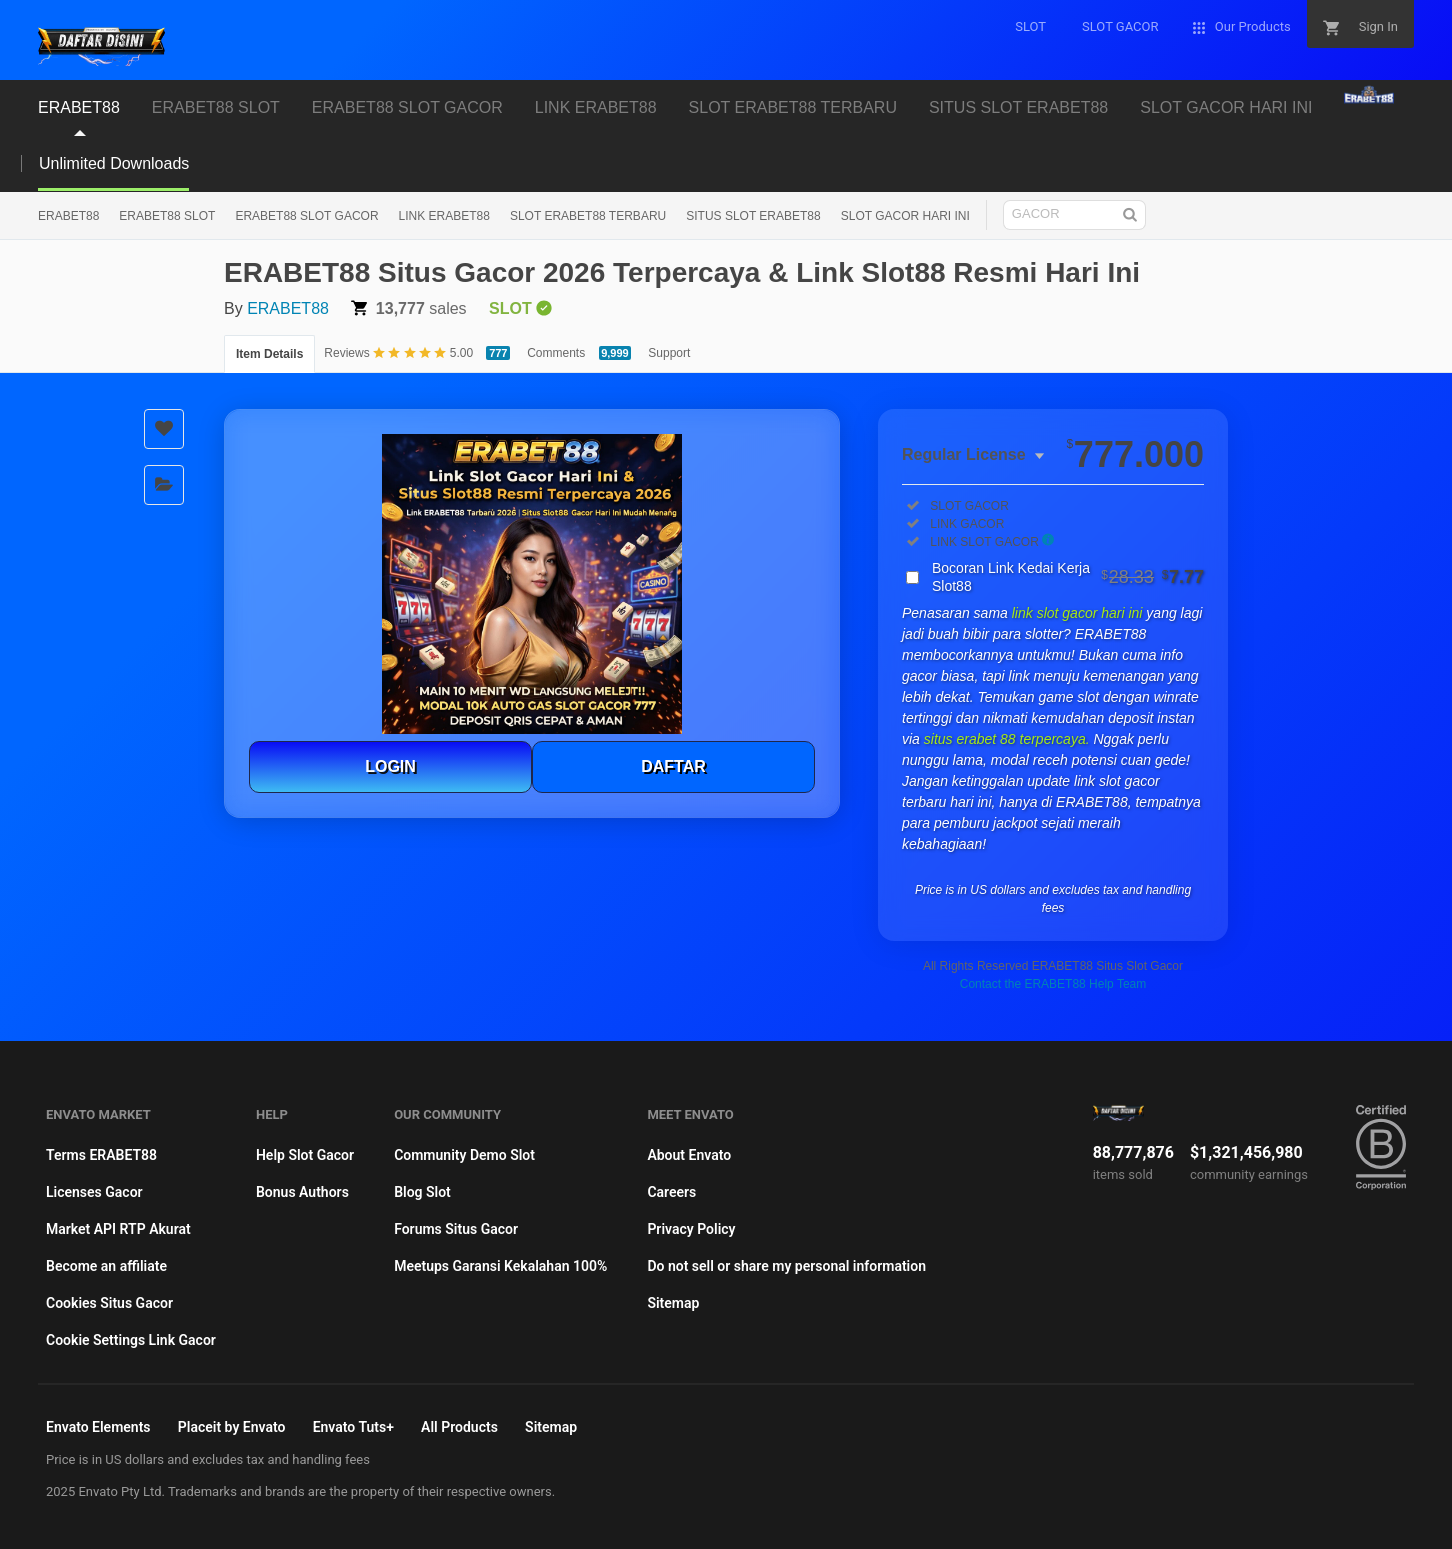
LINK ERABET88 (444, 216)
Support (669, 353)
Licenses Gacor (94, 1192)
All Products (459, 1427)
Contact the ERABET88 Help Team (1053, 984)
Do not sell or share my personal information (786, 1266)
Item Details (269, 354)
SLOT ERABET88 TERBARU (588, 216)
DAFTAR (673, 766)
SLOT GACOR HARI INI (905, 216)
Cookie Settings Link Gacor (131, 1340)
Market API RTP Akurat (118, 1229)
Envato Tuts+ (353, 1427)
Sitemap (673, 1303)
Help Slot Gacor (305, 1155)
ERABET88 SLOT (167, 216)
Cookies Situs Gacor (109, 1303)
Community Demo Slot (464, 1155)
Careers (671, 1192)
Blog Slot (422, 1192)
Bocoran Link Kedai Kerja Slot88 (1068, 577)
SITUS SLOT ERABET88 (753, 216)
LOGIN (390, 766)
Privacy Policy (691, 1229)
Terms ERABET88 (101, 1155)
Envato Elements (98, 1427)
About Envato (689, 1155)
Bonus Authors (302, 1192)
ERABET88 (68, 216)
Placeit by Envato (232, 1427)
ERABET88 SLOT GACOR (306, 216)
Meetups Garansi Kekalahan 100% (500, 1266)
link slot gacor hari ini (1079, 613)
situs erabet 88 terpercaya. (1009, 739)
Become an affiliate (106, 1266)
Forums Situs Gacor (456, 1229)
